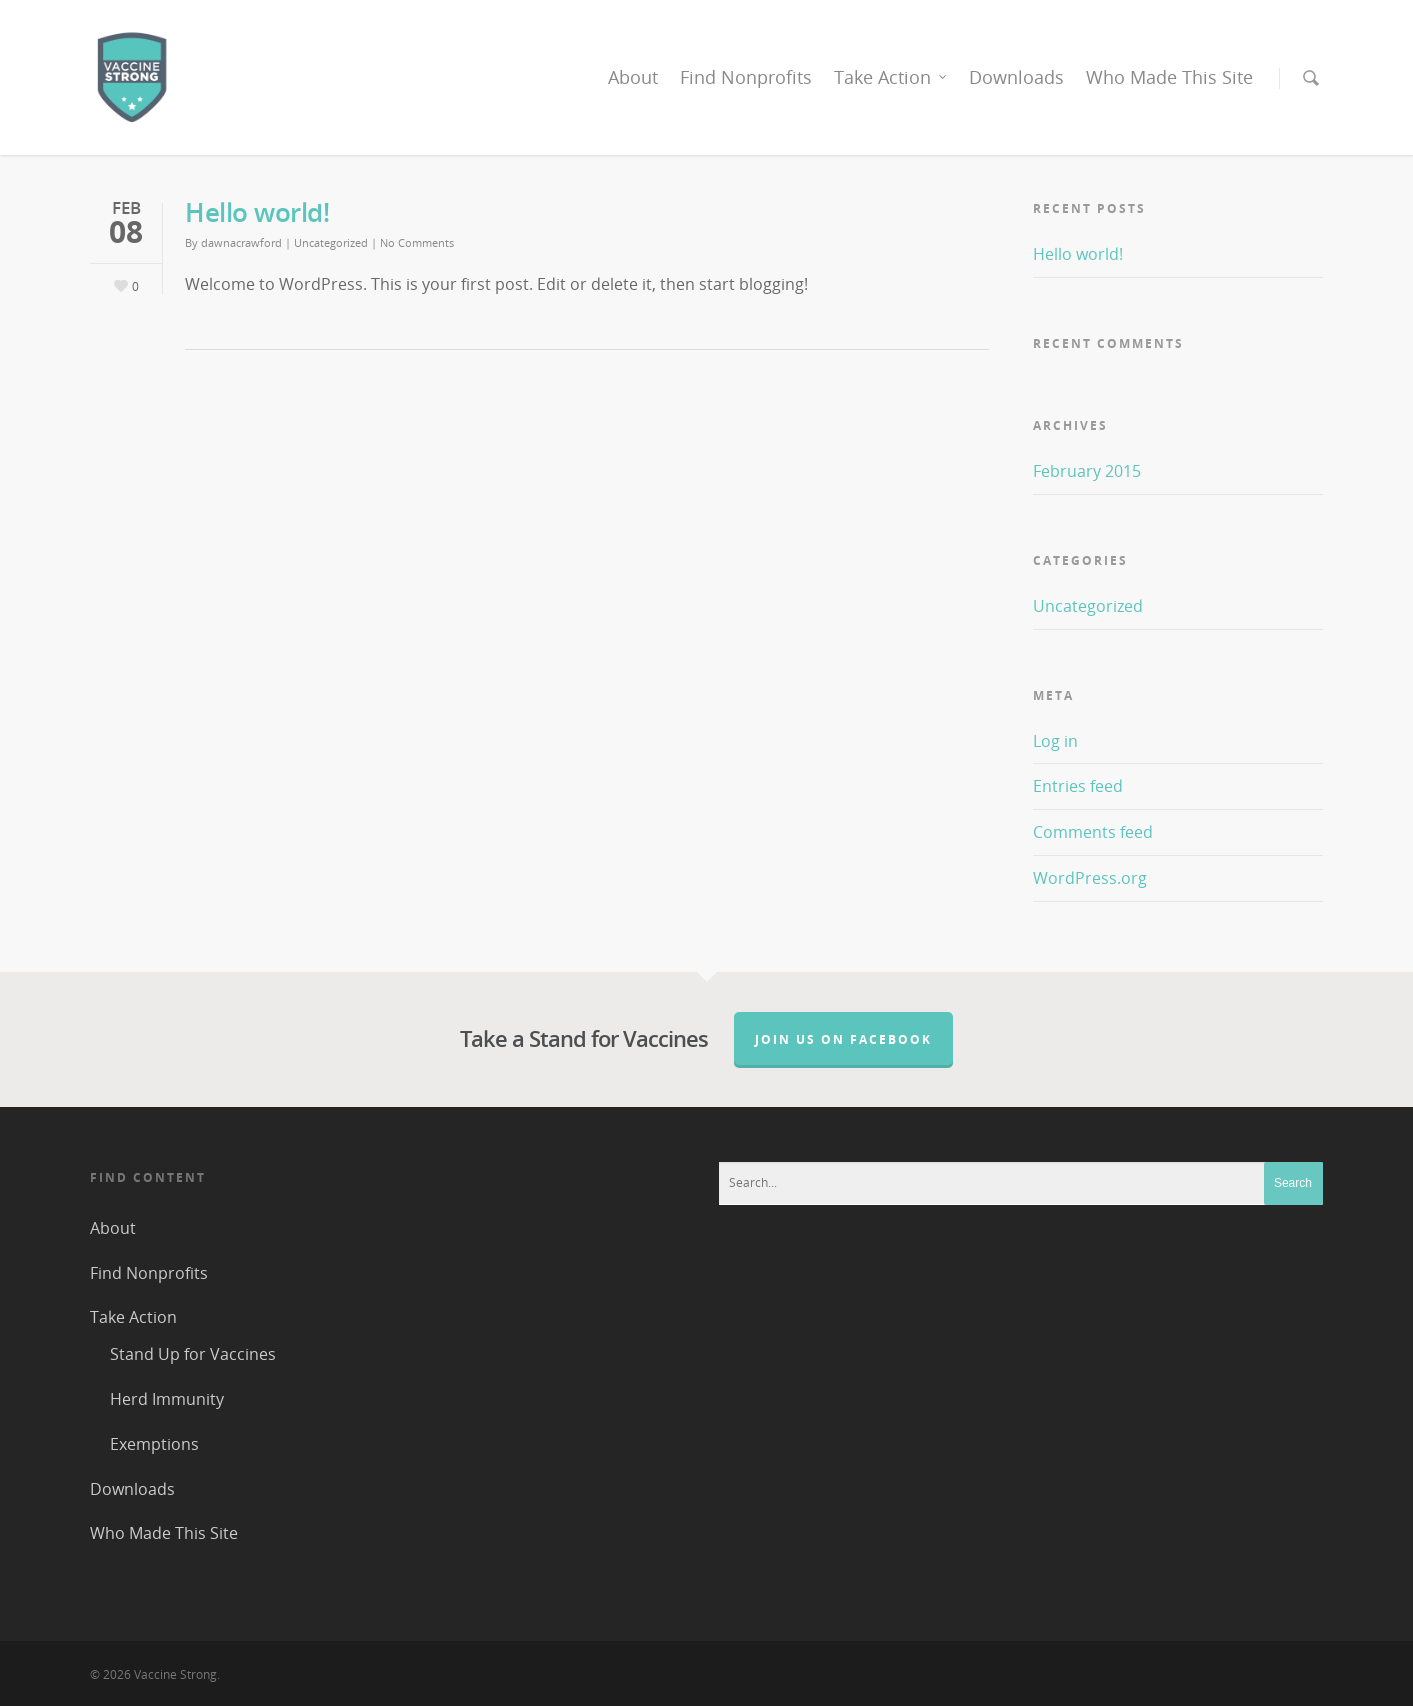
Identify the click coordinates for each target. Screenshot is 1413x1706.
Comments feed (1093, 832)
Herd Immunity (167, 1399)
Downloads (1016, 77)
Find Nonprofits (746, 77)
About (633, 77)
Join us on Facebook (843, 1039)
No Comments (417, 242)
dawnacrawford (241, 242)
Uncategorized (331, 242)
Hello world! (257, 212)
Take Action (891, 77)
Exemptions (154, 1444)
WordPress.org (1090, 878)
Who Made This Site (1169, 77)
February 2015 (1087, 471)
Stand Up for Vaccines (193, 1354)
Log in (1055, 741)
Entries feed (1078, 786)
